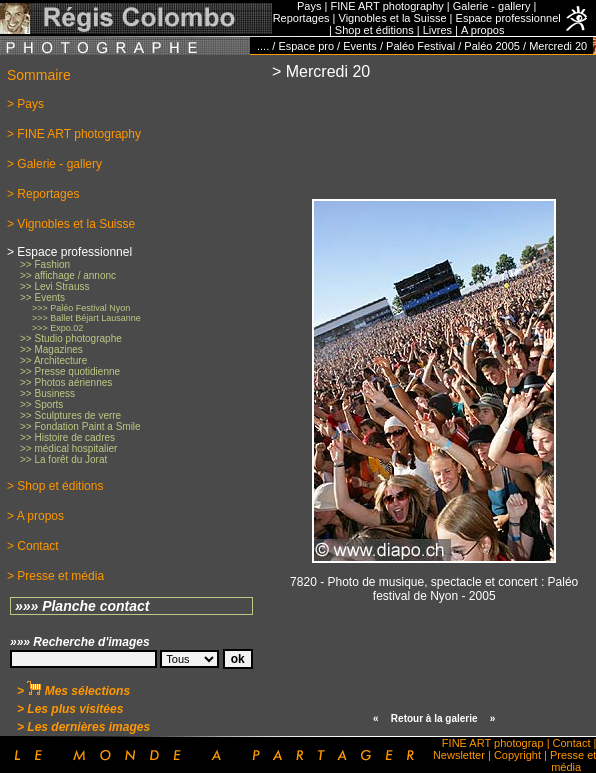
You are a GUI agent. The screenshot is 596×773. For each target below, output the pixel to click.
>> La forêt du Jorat (63, 459)
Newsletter (459, 755)
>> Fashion (45, 264)
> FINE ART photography (74, 134)
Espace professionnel (508, 18)
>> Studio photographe (71, 338)
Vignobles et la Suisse (393, 18)
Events (360, 46)
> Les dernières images (83, 727)
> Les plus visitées (70, 709)
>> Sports (41, 404)
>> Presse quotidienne (70, 371)
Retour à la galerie (434, 718)
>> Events (42, 297)
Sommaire (39, 75)
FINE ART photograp (493, 743)
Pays (309, 6)
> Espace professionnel (69, 252)
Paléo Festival (420, 46)
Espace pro (306, 46)
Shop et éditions (374, 30)
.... (263, 46)
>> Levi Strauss (54, 286)
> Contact (33, 546)
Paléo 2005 (492, 46)
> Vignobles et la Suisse (71, 224)
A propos (482, 30)
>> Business (47, 393)
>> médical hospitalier (68, 448)
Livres (437, 30)
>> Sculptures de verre (70, 415)
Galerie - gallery (492, 6)
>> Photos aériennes (66, 382)
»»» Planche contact (82, 606)
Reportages (301, 18)
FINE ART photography (386, 6)
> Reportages (43, 194)
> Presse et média (55, 576)
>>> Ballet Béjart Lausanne (86, 318)
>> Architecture (53, 360)
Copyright (517, 755)
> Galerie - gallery (54, 164)
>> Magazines (51, 349)
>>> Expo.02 (57, 328)
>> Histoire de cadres (67, 437)
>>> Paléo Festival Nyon (81, 308)
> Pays (25, 104)
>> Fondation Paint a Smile (80, 426)
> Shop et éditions (55, 486)
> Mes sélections (73, 691)
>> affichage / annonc (68, 275)
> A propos (35, 516)
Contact (572, 743)
